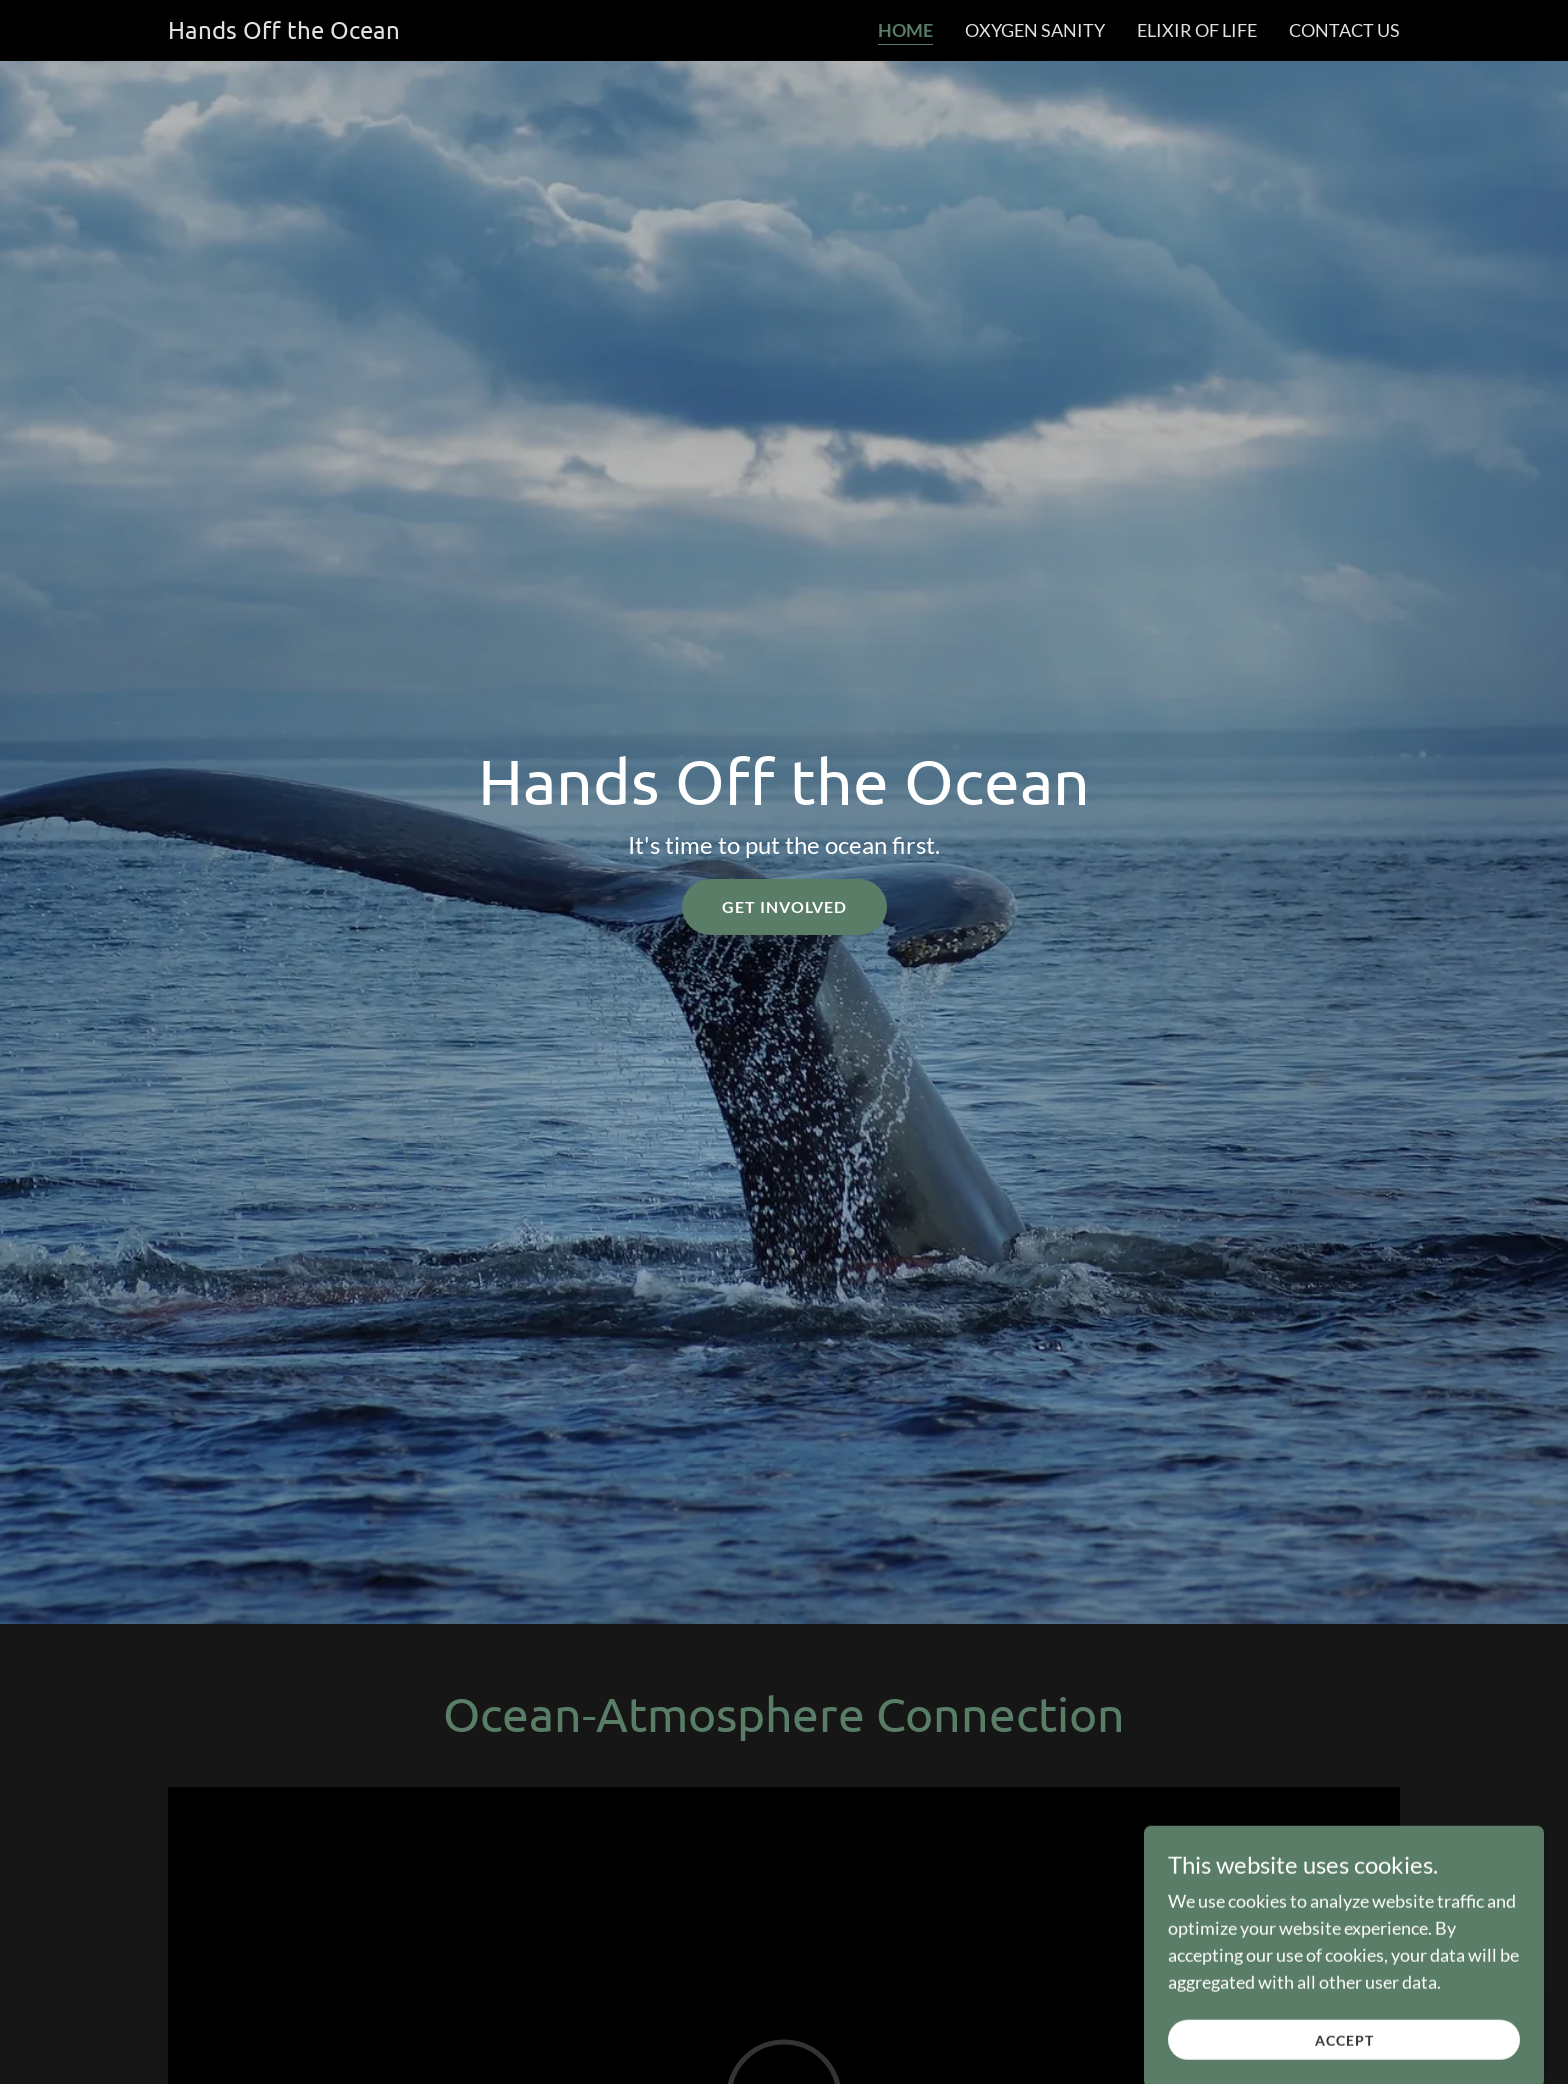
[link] (284, 32)
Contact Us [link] (1344, 30)
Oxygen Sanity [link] (1035, 30)
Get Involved (784, 906)
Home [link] (905, 30)
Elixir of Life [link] (1197, 30)
